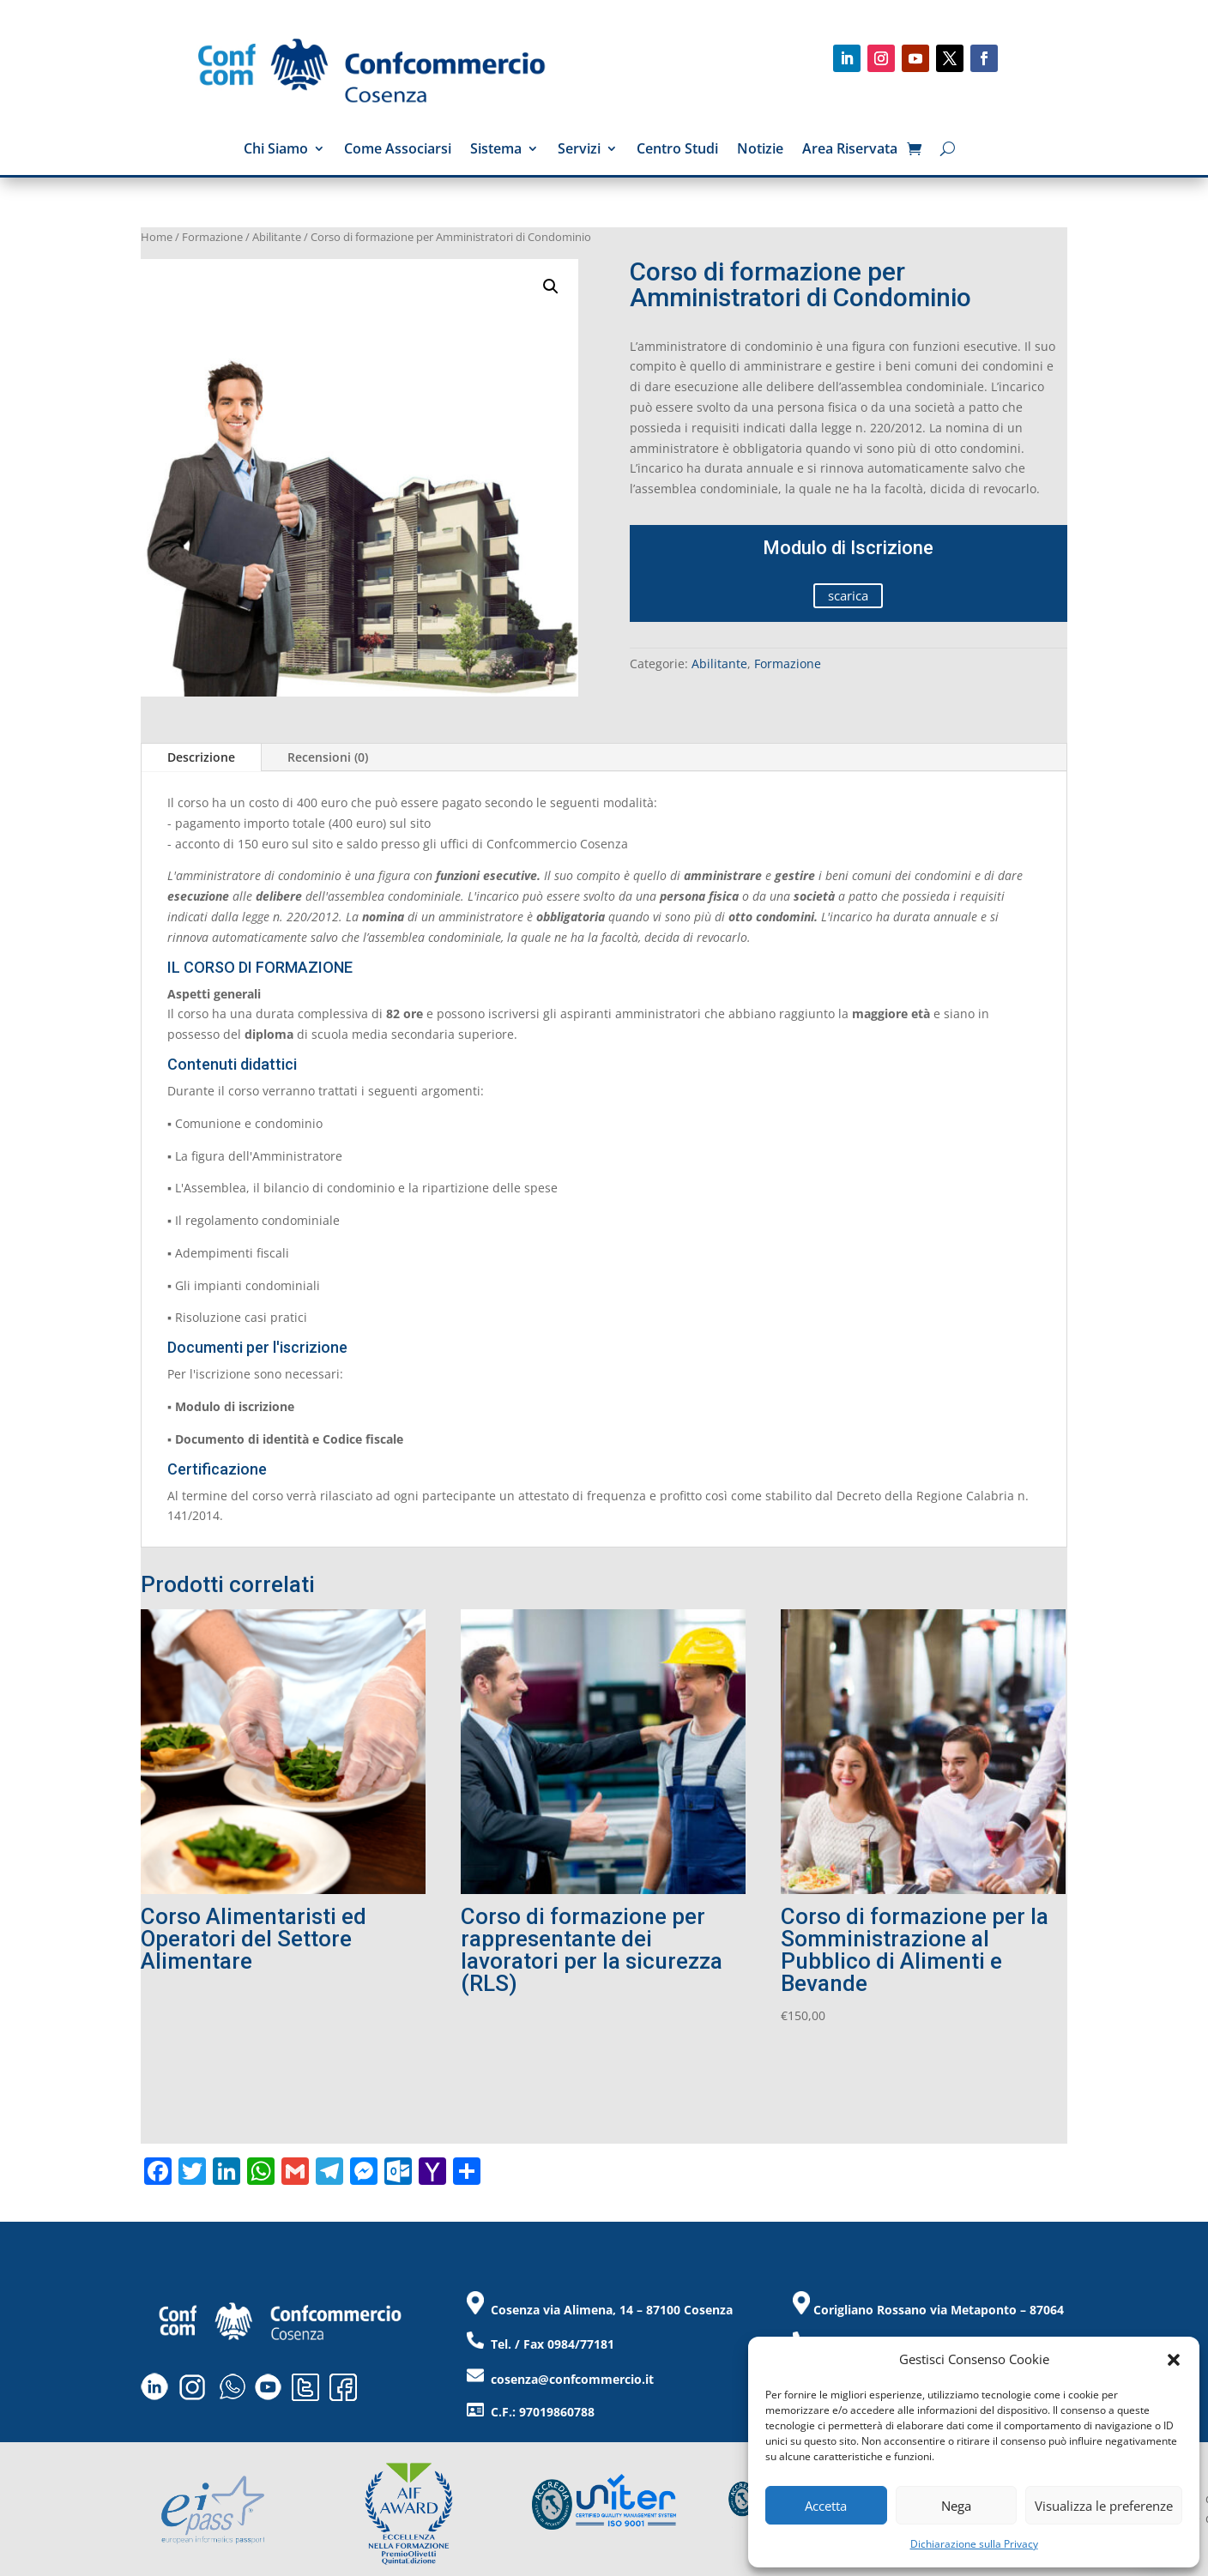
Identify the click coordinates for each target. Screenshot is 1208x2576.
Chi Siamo (276, 150)
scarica (848, 595)
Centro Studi (677, 150)
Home (156, 236)
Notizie (760, 150)
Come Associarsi (397, 150)
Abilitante (276, 236)
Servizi (579, 150)
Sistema (496, 150)
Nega (956, 2505)
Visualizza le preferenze (1104, 2505)
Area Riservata (849, 150)
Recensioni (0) (327, 757)
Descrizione (201, 757)
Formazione (212, 236)
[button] (1173, 2359)
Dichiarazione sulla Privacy (974, 2544)
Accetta (826, 2505)
